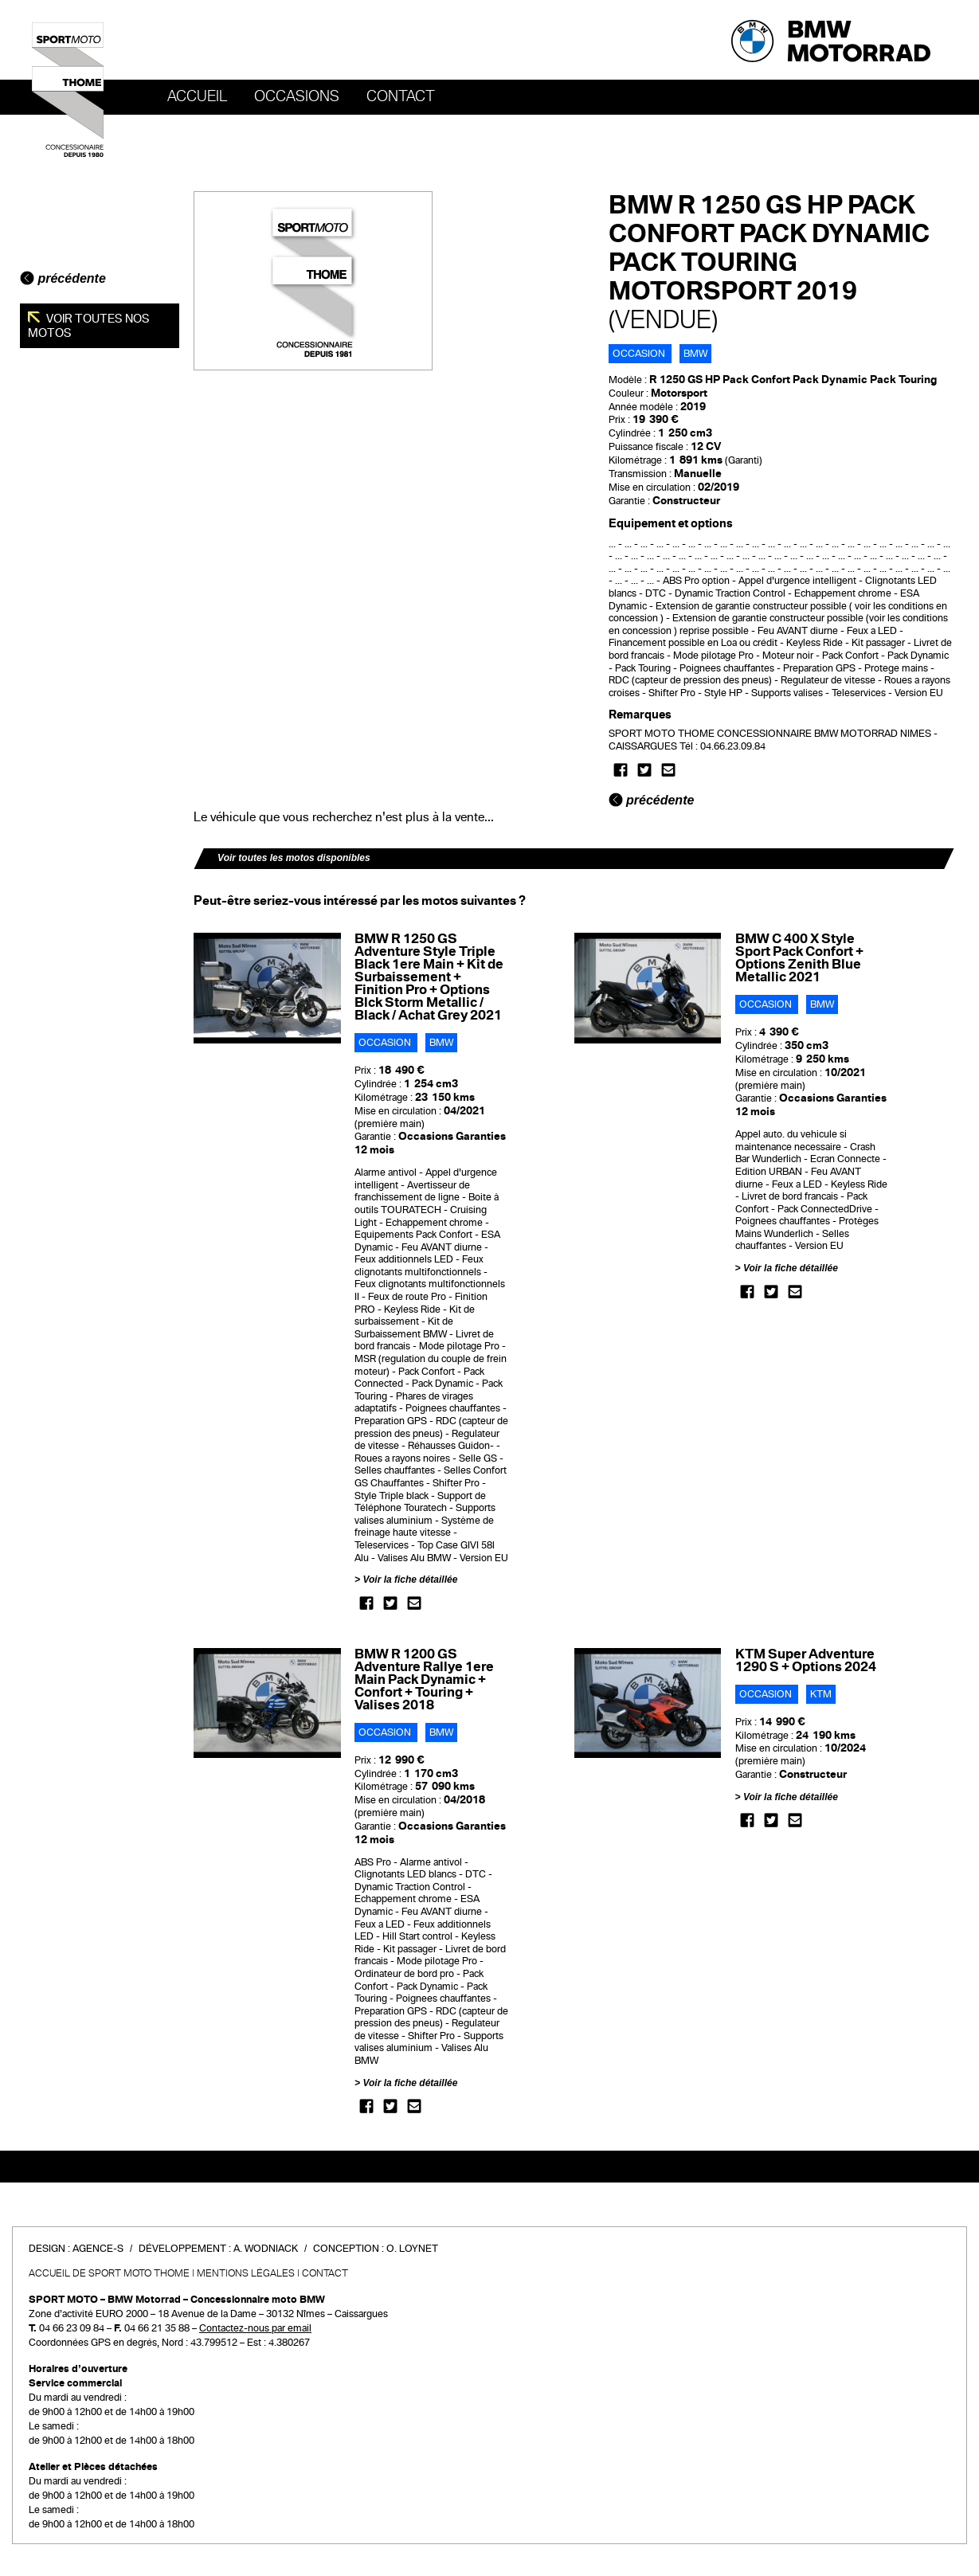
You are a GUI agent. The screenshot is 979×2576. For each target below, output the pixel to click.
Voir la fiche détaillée (409, 1579)
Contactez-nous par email (255, 2328)
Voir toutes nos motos (89, 325)
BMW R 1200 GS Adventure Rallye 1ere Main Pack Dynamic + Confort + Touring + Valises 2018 (424, 1679)
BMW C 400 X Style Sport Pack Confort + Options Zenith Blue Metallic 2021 (799, 958)
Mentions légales (246, 2273)
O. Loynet (412, 2248)
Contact (400, 96)
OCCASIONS (296, 96)
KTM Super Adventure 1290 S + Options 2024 (805, 1660)
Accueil (197, 96)
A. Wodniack (265, 2248)
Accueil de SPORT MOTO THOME (109, 2273)
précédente (63, 278)
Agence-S (97, 2248)
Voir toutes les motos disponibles (293, 857)
